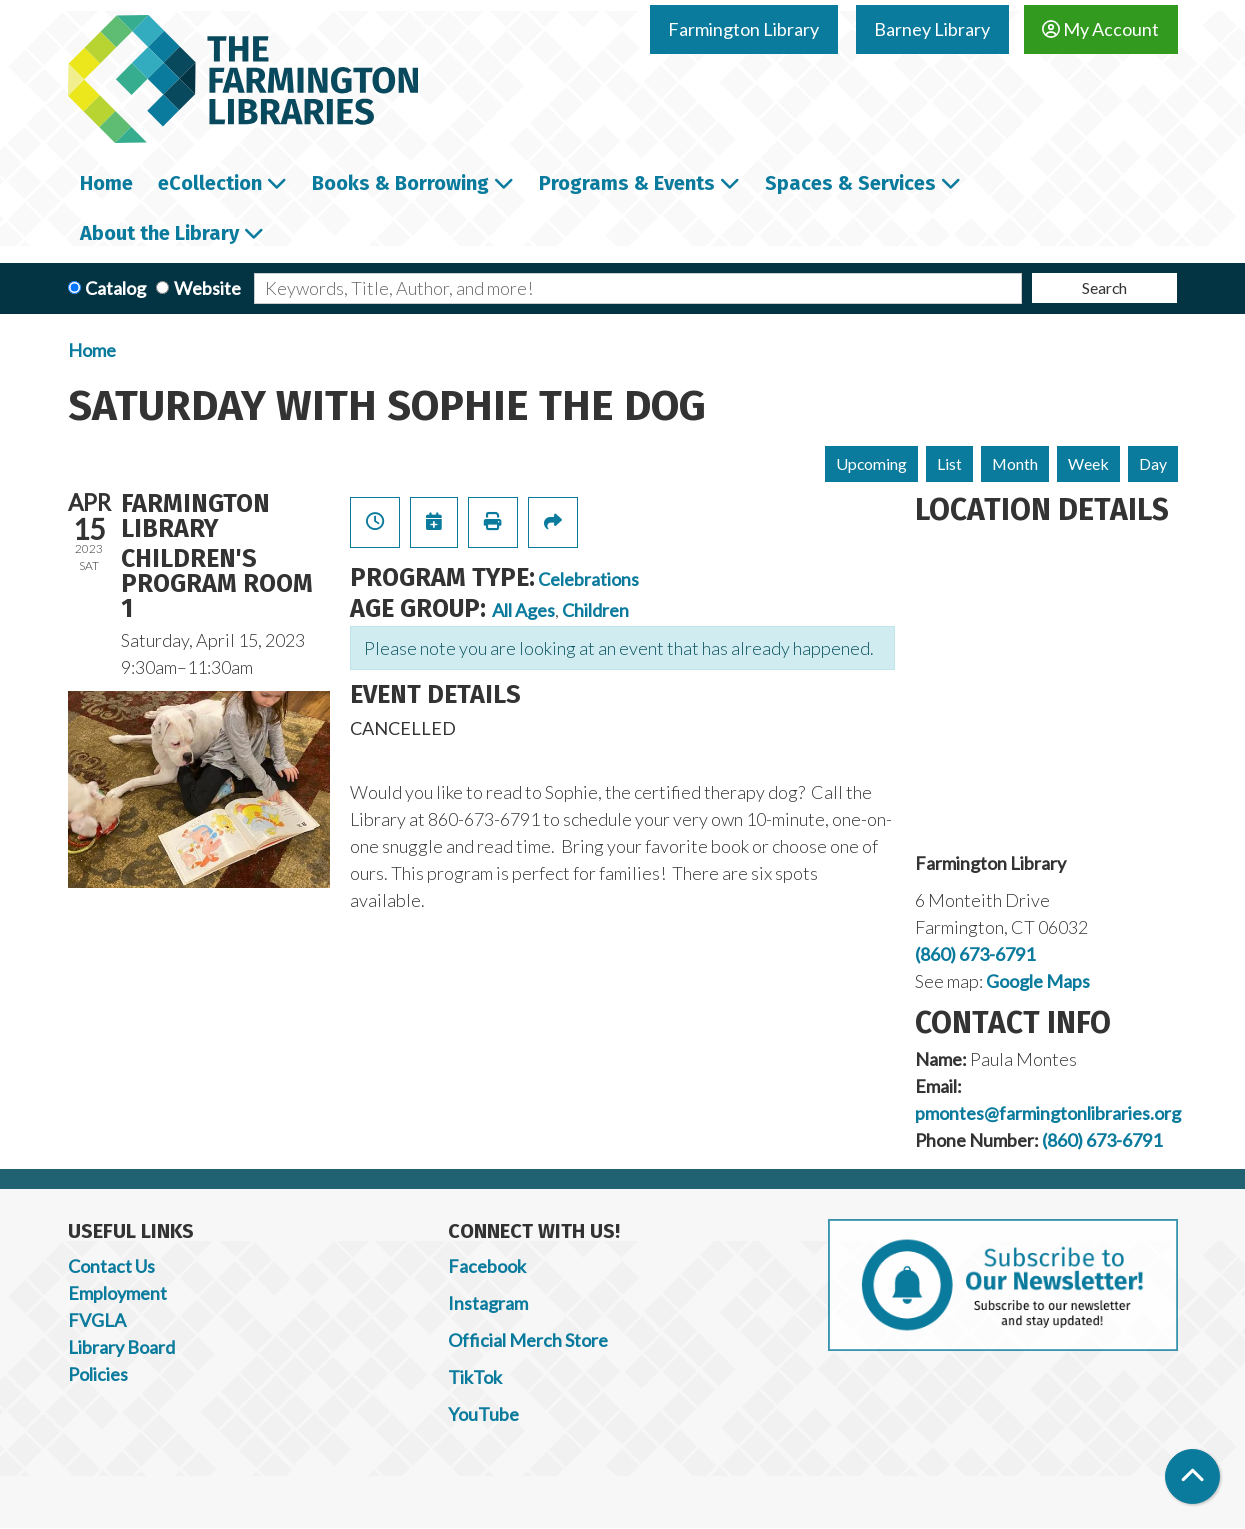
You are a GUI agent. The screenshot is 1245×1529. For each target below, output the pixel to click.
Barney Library (932, 29)
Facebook (487, 1266)
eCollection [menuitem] (210, 183)
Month (1015, 463)
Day (1153, 463)
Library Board (121, 1347)
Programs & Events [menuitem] (627, 183)
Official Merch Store (528, 1340)
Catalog (115, 288)
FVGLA (97, 1320)
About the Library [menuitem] (159, 233)
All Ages (523, 610)
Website (207, 288)
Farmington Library (743, 29)
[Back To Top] (1192, 1476)
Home (92, 350)
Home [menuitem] (106, 183)
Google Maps (1038, 981)
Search (1104, 287)
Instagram (488, 1303)
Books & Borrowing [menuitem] (400, 183)
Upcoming (871, 463)
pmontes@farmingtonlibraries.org (1048, 1113)
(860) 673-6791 (975, 954)
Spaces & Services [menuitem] (850, 183)
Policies (98, 1374)
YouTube (483, 1414)
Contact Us (111, 1266)
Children (595, 610)
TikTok (475, 1377)
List (949, 463)
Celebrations (588, 579)
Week (1088, 463)
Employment (117, 1293)
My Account (1100, 29)
